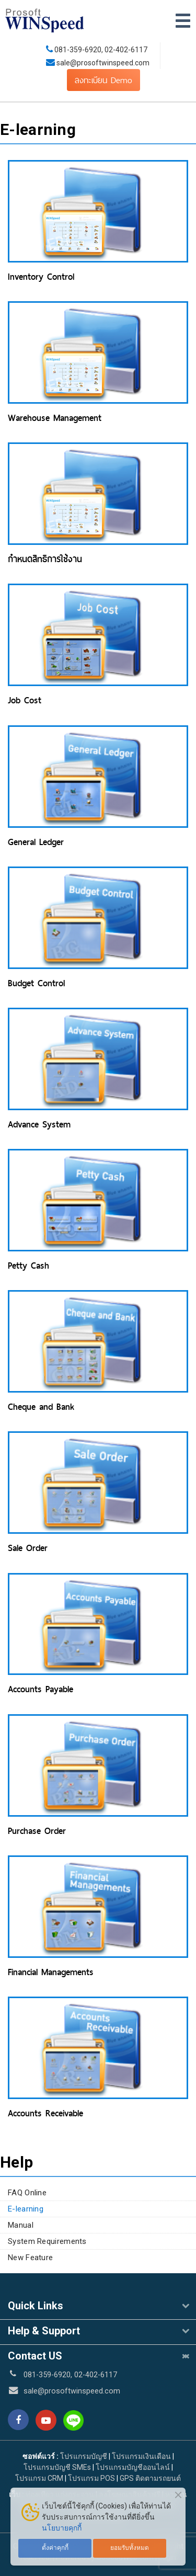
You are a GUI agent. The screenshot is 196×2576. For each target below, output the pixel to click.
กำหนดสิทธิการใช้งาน (45, 559)
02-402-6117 (126, 49)
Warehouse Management (54, 418)
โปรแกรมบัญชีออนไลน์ (133, 2467)
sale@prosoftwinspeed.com (102, 63)
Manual (20, 2225)
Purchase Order (37, 1830)
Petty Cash (28, 1265)
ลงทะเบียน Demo (103, 80)
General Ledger (36, 842)
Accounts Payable (40, 1689)
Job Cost (24, 700)
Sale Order (28, 1548)
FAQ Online (27, 2192)
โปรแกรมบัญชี (83, 2456)
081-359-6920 (77, 49)
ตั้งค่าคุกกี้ (55, 2547)
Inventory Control (41, 276)
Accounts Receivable (45, 2113)
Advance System (39, 1124)
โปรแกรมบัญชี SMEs (57, 2467)
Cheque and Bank (41, 1406)
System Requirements (47, 2241)
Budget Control (36, 983)
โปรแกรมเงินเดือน (141, 2456)
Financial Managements (51, 1972)
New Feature (30, 2257)
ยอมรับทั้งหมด (129, 2547)
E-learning (25, 2209)
